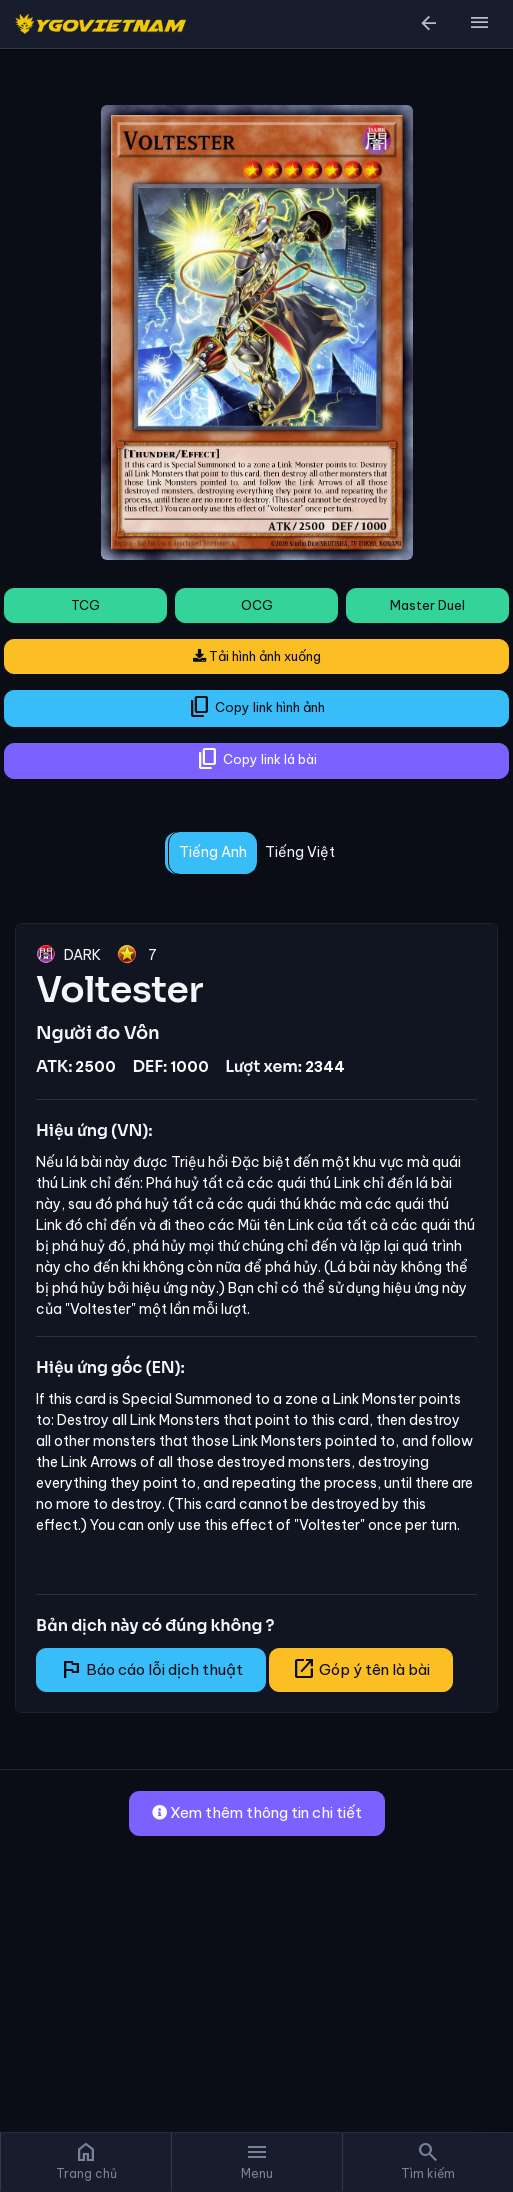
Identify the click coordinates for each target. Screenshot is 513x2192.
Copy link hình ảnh (256, 707)
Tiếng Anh (213, 852)
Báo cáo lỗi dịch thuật (151, 1669)
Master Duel (427, 605)
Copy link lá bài (256, 759)
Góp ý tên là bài (361, 1669)
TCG (85, 605)
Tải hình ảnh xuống (257, 656)
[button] (479, 24)
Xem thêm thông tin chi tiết (257, 1812)
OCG (257, 605)
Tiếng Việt (300, 852)
